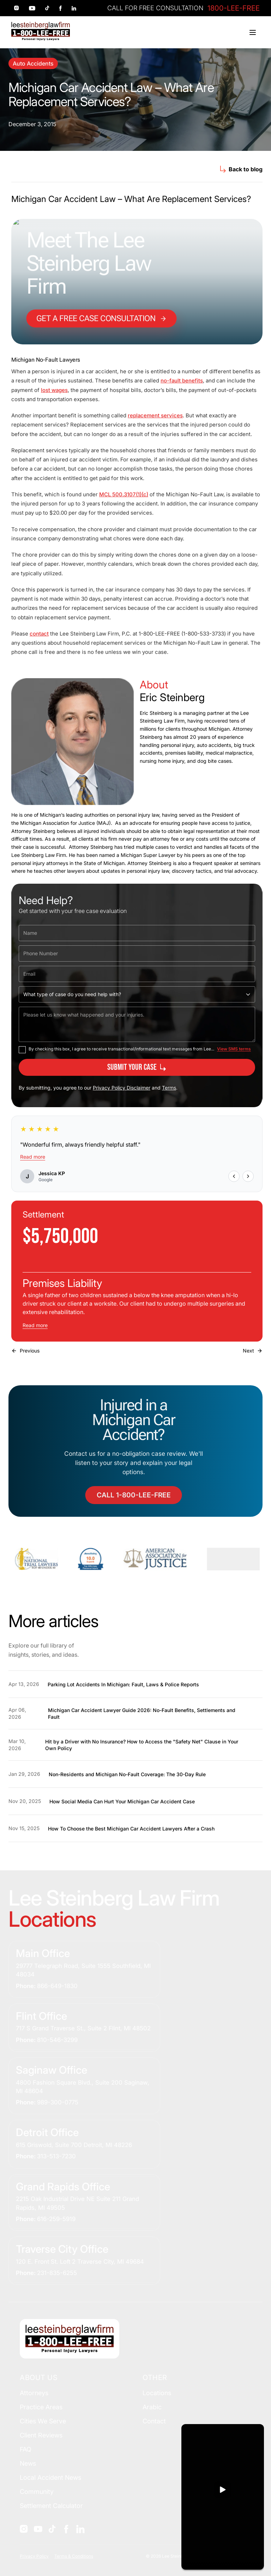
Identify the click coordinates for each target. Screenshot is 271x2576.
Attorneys (34, 2393)
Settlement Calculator (51, 2505)
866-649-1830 (57, 1985)
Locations (157, 2393)
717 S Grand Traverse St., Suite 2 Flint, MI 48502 (83, 2028)
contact (39, 633)
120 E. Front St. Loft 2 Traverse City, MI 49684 (80, 2261)
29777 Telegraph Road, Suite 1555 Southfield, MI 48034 (83, 1970)
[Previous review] (234, 1176)
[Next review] (248, 1176)
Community (37, 2491)
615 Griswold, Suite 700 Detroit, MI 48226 (74, 2144)
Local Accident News (50, 2477)
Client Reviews (41, 2435)
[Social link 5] (74, 8)
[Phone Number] (137, 953)
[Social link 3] (47, 8)
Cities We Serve (43, 2421)
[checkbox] (22, 1049)
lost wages (54, 390)
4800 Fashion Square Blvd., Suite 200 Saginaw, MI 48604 (82, 2086)
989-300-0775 (57, 2102)
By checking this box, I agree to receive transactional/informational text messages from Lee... (121, 1048)
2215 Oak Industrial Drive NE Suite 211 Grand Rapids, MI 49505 (77, 2203)
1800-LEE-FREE (233, 8)
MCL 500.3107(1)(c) (123, 494)
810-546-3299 (57, 2039)
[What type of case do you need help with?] (137, 994)
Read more (32, 1157)
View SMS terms (234, 1048)
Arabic (152, 2407)
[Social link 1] (16, 8)
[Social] (24, 2529)
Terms (169, 1088)
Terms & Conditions (73, 2556)
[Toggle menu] (253, 32)
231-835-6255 (57, 2272)
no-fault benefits (182, 380)
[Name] (137, 933)
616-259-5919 (56, 2218)
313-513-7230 (56, 2156)
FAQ (25, 2449)
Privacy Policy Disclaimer (121, 1088)
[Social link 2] (32, 8)
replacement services (155, 415)
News (28, 2463)
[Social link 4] (60, 8)
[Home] (40, 31)
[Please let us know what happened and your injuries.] (137, 1024)
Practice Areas (41, 2407)
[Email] (137, 974)
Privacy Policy (34, 2556)
